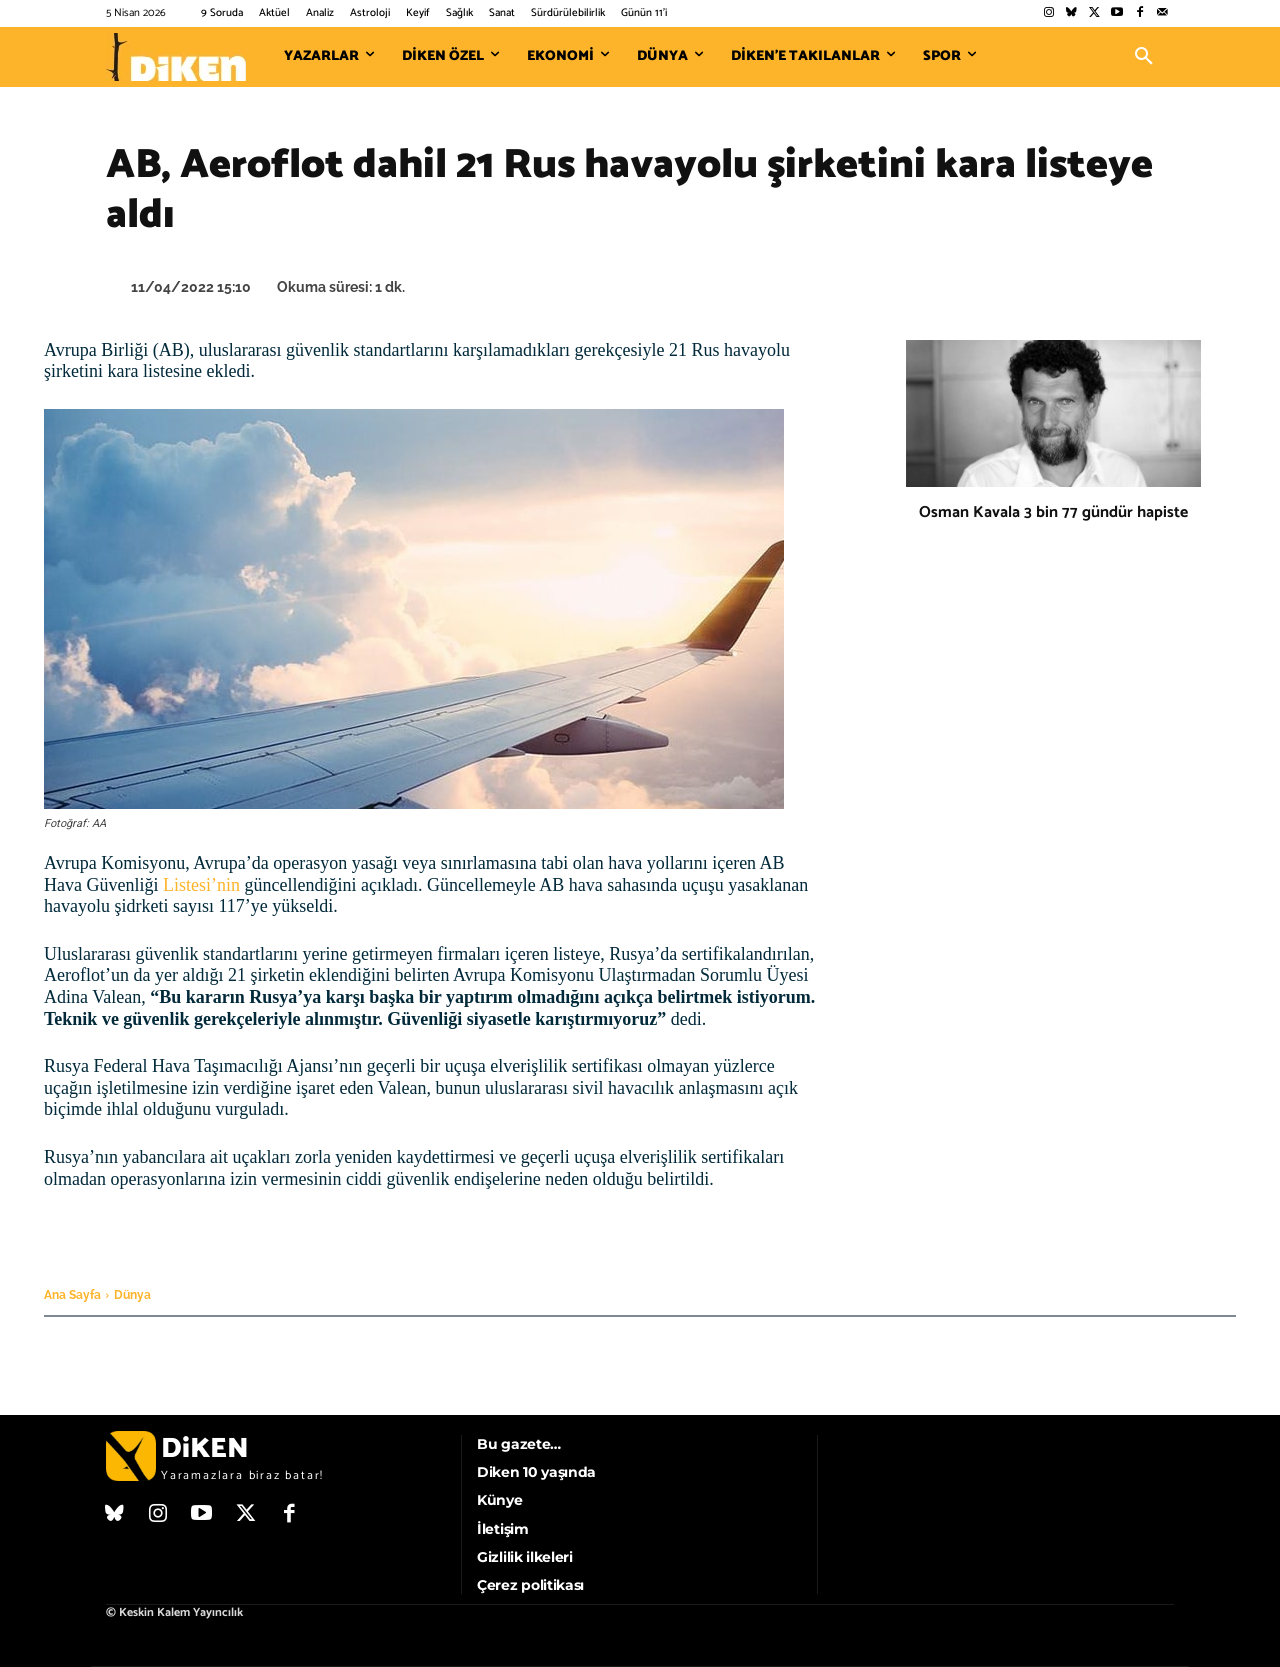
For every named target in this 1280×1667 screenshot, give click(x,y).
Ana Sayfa (72, 1295)
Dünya (132, 1295)
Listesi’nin (201, 885)
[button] (1144, 57)
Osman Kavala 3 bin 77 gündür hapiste (1053, 512)
